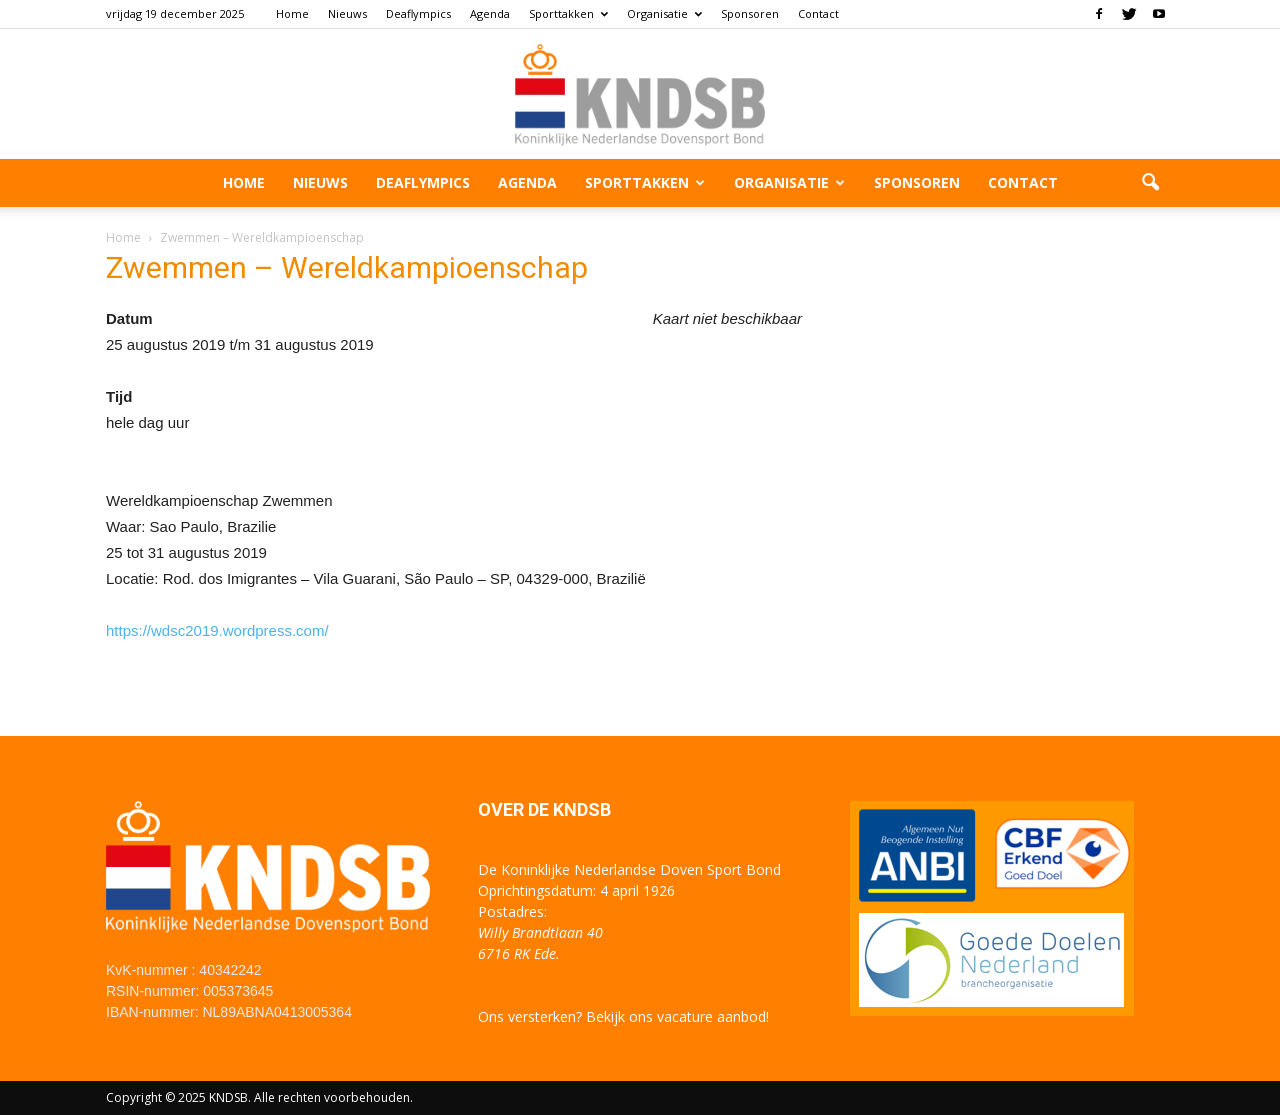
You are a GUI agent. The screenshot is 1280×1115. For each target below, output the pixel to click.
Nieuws (347, 13)
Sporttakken (568, 13)
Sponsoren (750, 13)
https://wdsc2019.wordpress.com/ (217, 630)
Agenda (490, 13)
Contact (818, 13)
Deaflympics (418, 13)
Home (292, 13)
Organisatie (664, 13)
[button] (1150, 183)
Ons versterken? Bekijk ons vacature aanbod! (623, 1016)
